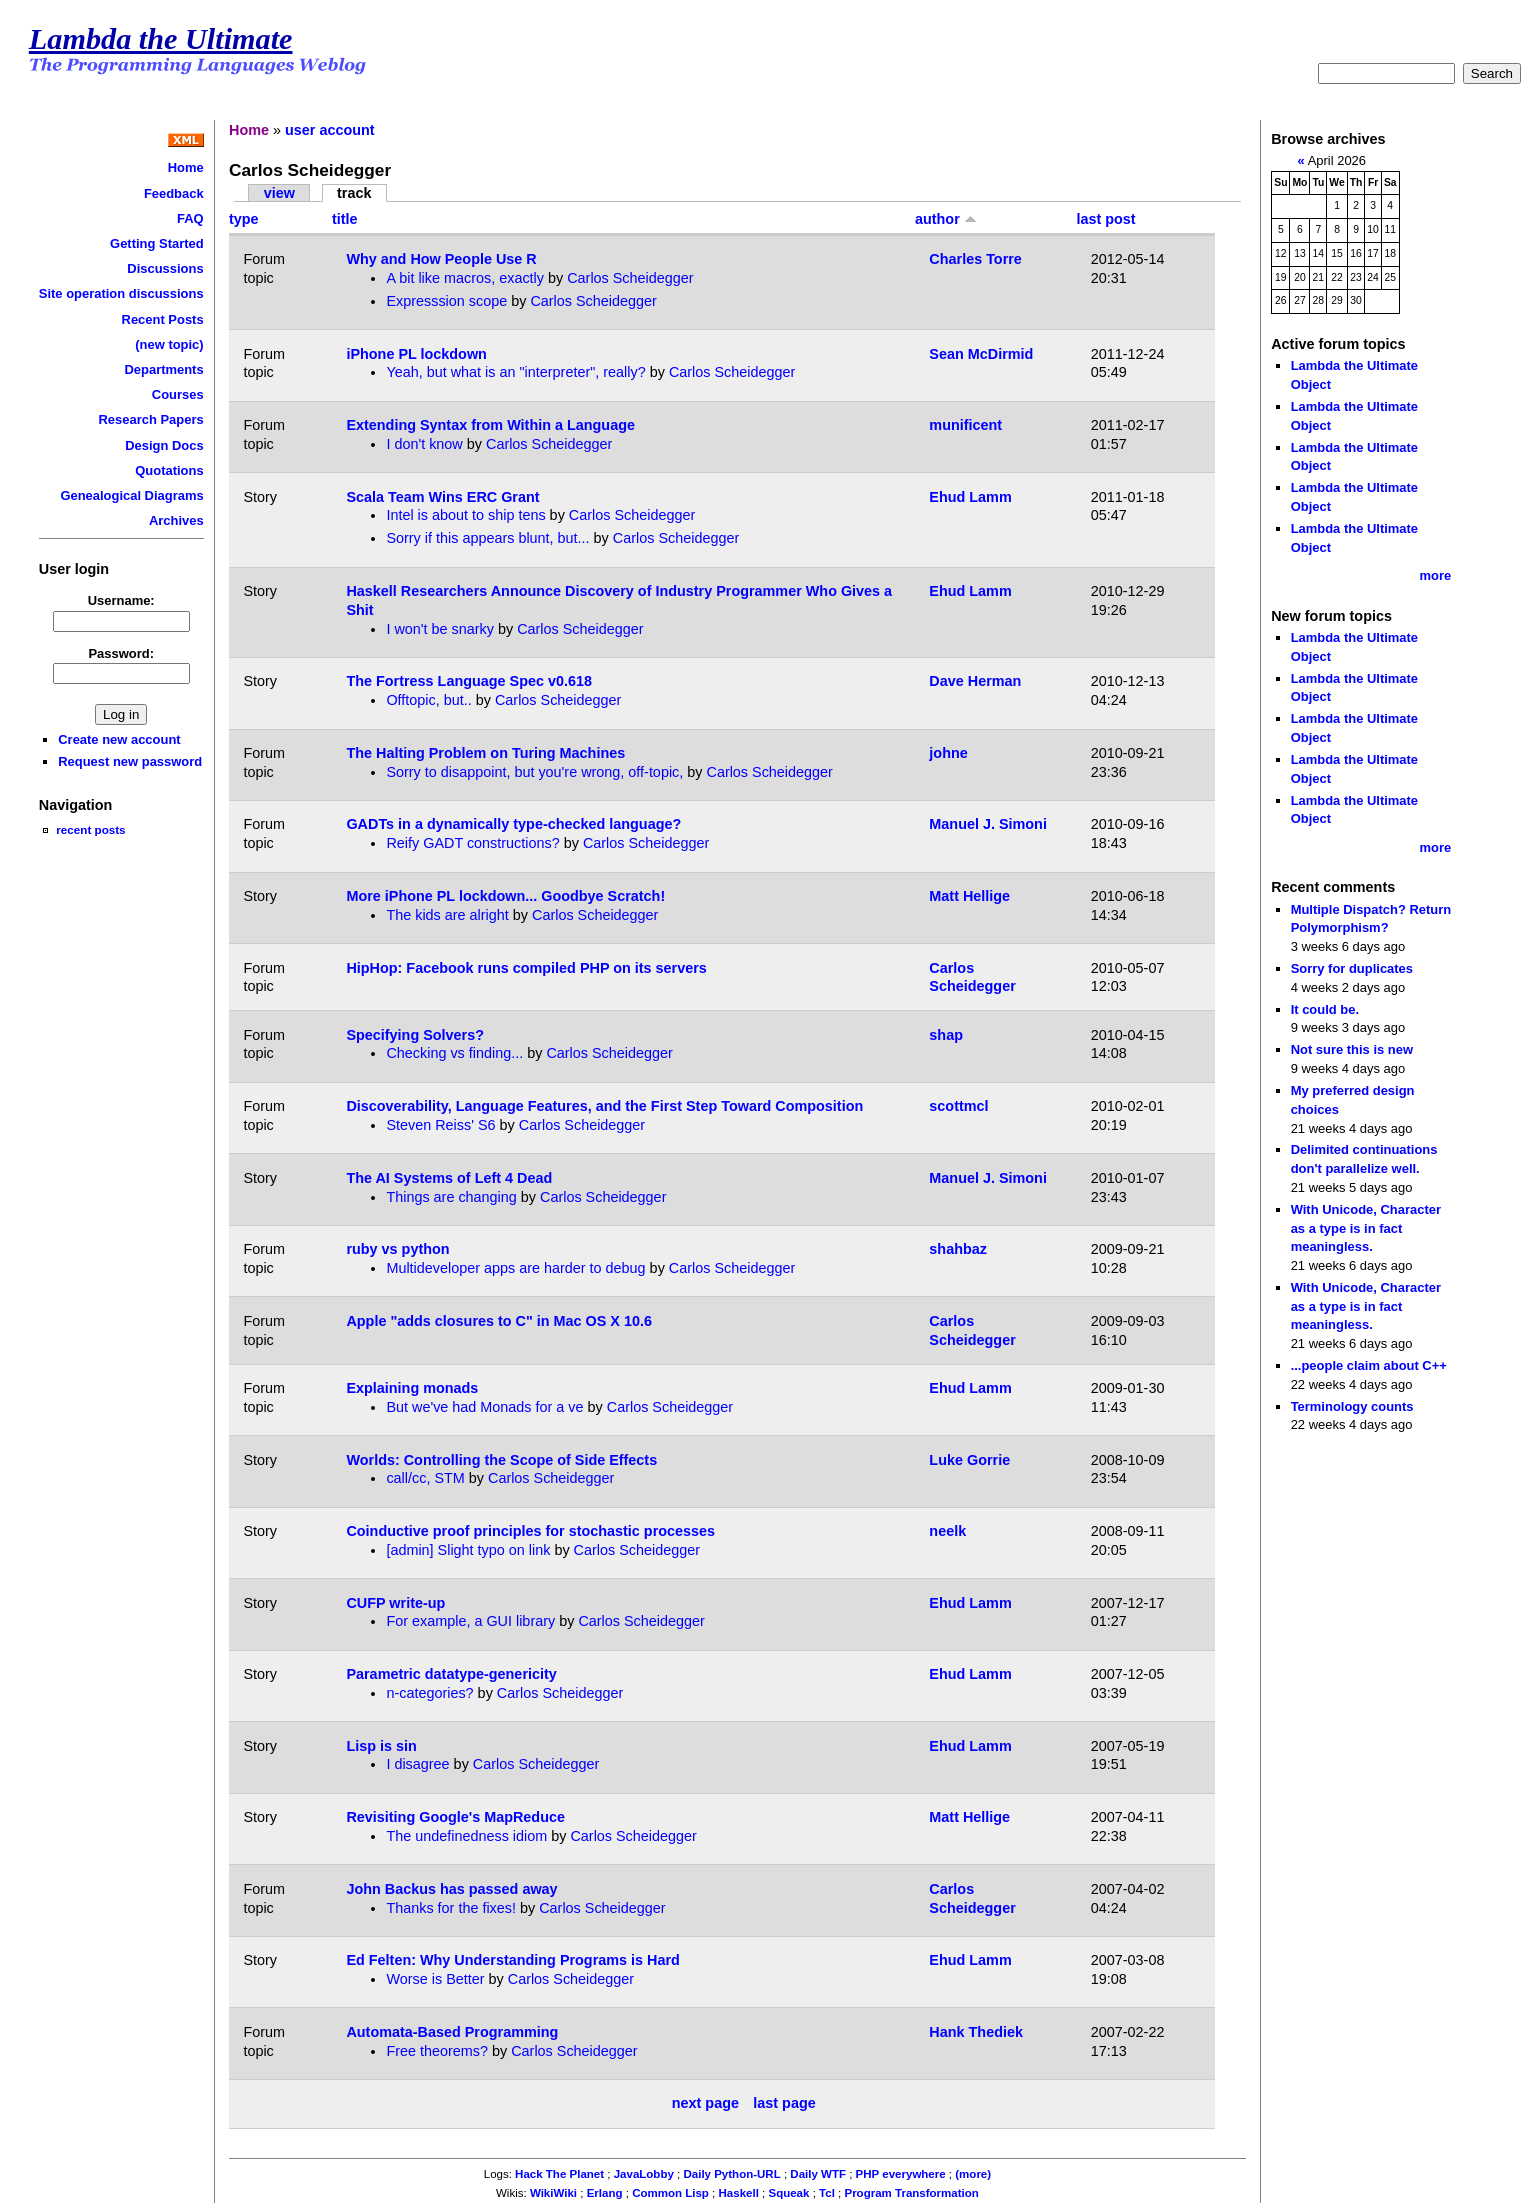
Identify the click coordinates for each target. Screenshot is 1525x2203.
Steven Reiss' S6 (440, 1125)
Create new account (119, 739)
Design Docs (164, 445)
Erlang (605, 2193)
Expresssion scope (446, 301)
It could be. (1325, 1009)
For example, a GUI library (470, 1621)
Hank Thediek (976, 2032)
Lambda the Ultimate (161, 39)
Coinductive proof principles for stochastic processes (530, 1531)
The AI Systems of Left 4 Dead (449, 1178)
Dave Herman (975, 681)
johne (948, 753)
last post (1105, 219)
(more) (973, 2174)
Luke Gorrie (969, 1460)
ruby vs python (397, 1249)
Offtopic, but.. (428, 700)
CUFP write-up (395, 1603)
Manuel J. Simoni (988, 824)
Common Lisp (670, 2193)
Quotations (169, 470)
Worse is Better (435, 1979)
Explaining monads (412, 1388)
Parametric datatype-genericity (451, 1674)
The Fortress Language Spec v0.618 (469, 681)
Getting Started (157, 243)
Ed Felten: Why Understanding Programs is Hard (512, 1960)
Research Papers (151, 419)
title (345, 219)
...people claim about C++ (1369, 1365)
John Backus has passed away (451, 1889)
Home (186, 167)
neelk (947, 1531)
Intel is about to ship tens (465, 515)
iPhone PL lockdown (416, 354)
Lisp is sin (381, 1746)
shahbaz (958, 1249)
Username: (121, 600)
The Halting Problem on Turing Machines (485, 753)
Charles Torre (975, 259)
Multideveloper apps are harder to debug (515, 1268)
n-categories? (429, 1693)
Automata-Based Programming (452, 2032)
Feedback (174, 193)
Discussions (165, 268)
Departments (163, 369)
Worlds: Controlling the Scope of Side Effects (501, 1460)
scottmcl (958, 1106)
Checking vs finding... (454, 1053)
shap (946, 1035)
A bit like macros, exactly (465, 278)
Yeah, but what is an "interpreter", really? (515, 372)
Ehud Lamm (970, 497)
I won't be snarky (440, 629)
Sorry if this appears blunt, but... (487, 538)
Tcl (827, 2193)
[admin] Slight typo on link (468, 1550)
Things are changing (451, 1197)
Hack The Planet (559, 2174)
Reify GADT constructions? (472, 843)
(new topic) (169, 344)
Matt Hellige (969, 896)
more (1436, 575)
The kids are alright (447, 915)
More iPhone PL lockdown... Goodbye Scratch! (505, 896)
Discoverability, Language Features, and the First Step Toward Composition (604, 1106)
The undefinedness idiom (466, 1836)
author (946, 219)
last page (784, 2103)
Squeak (788, 2193)
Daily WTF (818, 2174)
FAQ (190, 218)
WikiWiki (553, 2193)
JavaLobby (644, 2174)
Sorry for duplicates (1352, 968)
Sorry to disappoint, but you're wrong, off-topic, (534, 772)
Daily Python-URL (731, 2174)
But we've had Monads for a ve (484, 1407)
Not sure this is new (1352, 1049)
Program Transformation (911, 2193)
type (244, 219)
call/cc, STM (425, 1478)
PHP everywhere (901, 2174)
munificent (965, 425)
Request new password (130, 761)
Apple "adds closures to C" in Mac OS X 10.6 (499, 1321)
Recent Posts (163, 319)
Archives (176, 520)
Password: (121, 653)
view (279, 193)
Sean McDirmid (981, 354)
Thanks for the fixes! (451, 1908)
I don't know (424, 444)
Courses (178, 394)
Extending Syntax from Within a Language (490, 425)
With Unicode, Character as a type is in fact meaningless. (1366, 1228)
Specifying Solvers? (415, 1035)
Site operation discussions (121, 293)
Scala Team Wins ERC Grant (442, 497)
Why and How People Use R (441, 259)
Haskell (739, 2193)
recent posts (90, 829)
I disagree (417, 1764)
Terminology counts (1352, 1406)
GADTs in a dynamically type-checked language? (513, 824)
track (354, 193)
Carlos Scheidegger (630, 278)
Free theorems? (437, 2051)
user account (330, 130)
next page (705, 2103)
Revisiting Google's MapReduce (455, 1817)
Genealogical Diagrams (131, 495)
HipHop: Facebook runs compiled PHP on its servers (526, 968)
